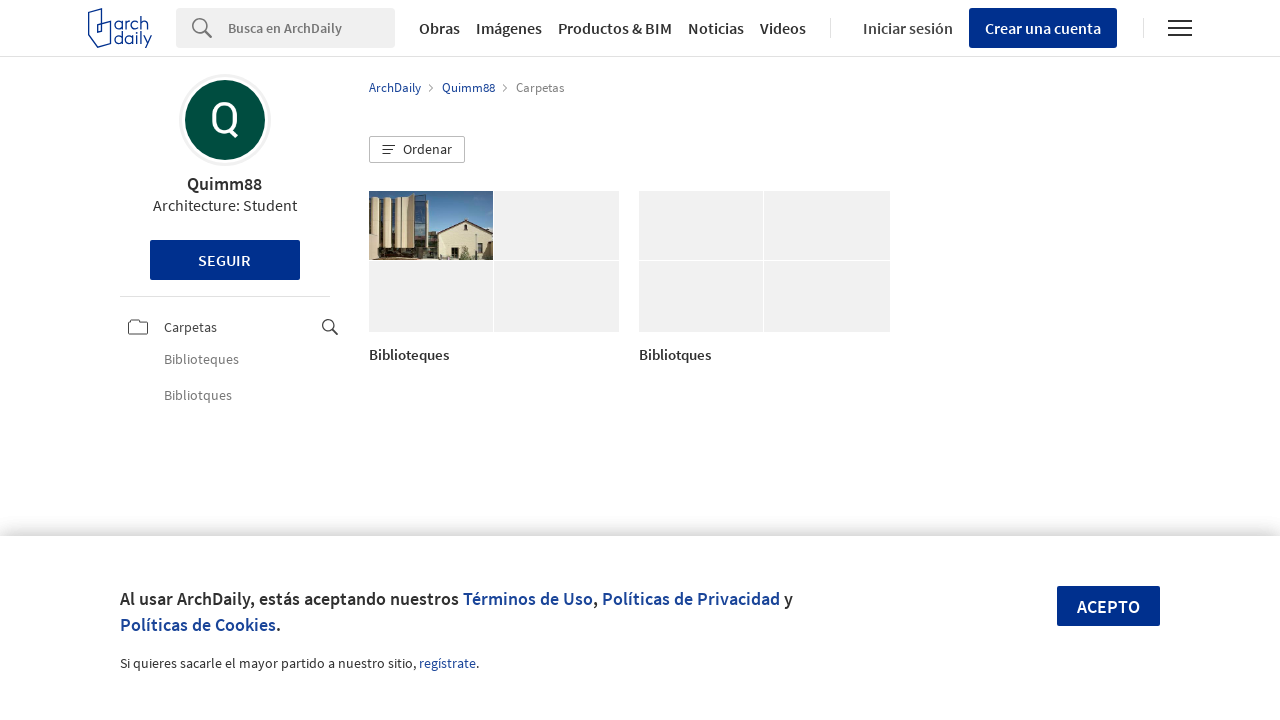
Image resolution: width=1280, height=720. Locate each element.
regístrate (447, 663)
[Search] (311, 28)
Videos (783, 28)
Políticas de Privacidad (691, 598)
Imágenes (509, 28)
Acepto (1108, 606)
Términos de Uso (528, 598)
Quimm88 (224, 183)
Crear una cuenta (1043, 28)
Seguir (224, 260)
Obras (439, 28)
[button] (417, 150)
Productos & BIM (615, 28)
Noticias (716, 28)
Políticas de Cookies (198, 624)
